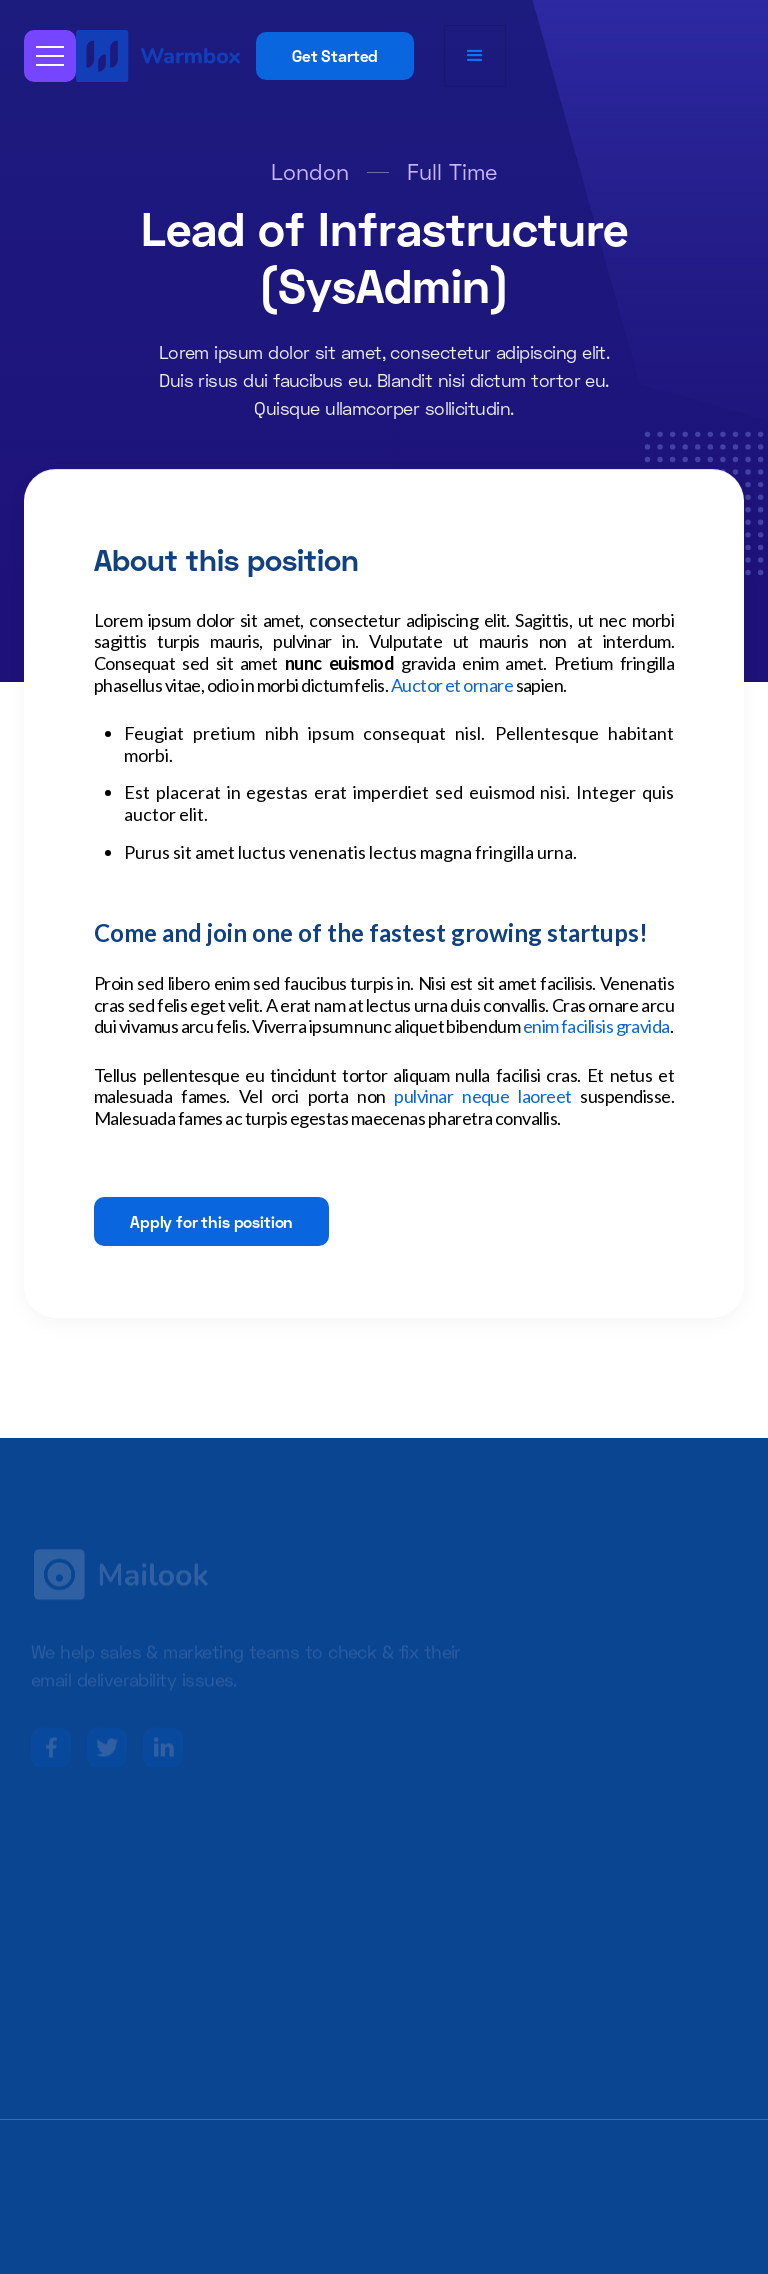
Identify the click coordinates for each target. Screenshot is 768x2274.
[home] (161, 56)
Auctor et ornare (452, 685)
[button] (50, 56)
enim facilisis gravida (596, 1026)
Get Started (335, 55)
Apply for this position (211, 1221)
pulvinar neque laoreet (482, 1096)
